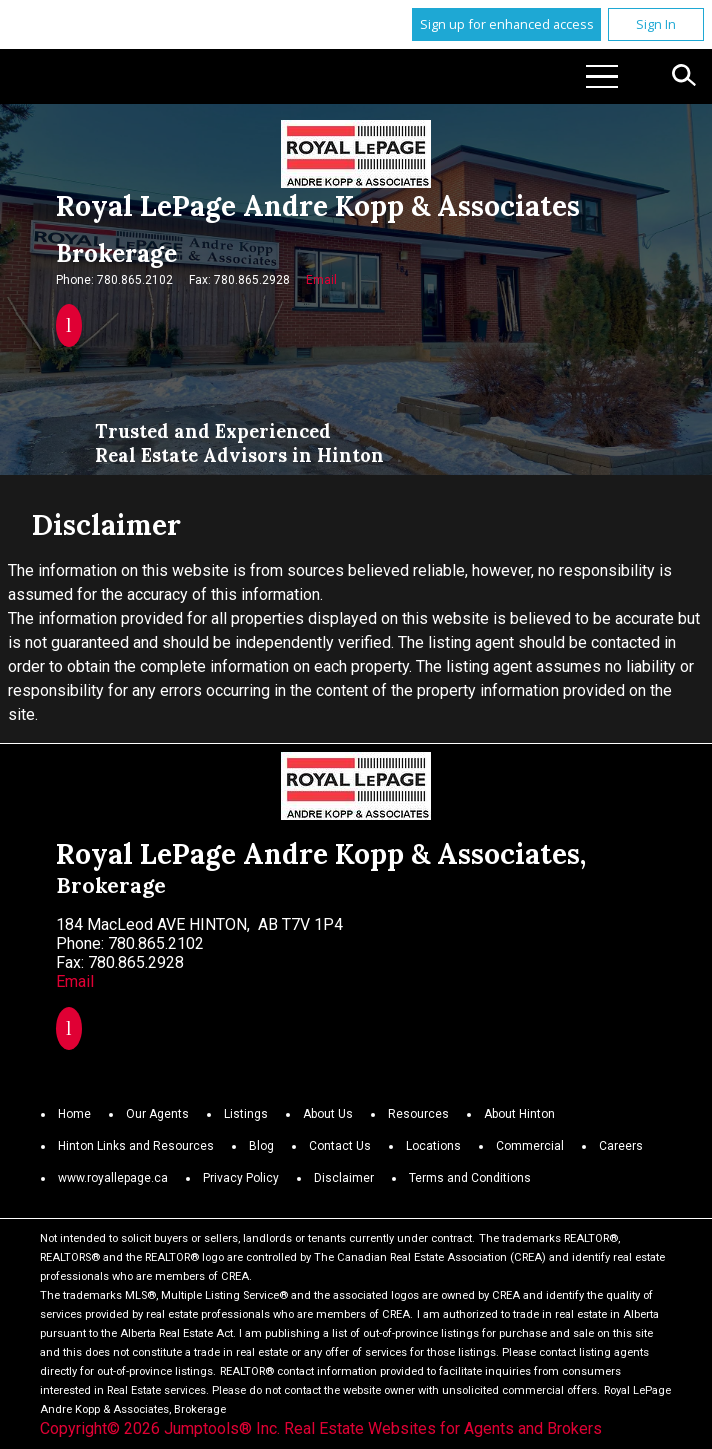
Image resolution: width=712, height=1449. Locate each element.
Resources (418, 1114)
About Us (328, 1114)
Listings (246, 1114)
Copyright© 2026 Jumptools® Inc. (160, 1428)
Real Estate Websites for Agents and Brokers (443, 1428)
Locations (433, 1146)
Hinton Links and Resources (136, 1146)
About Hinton (519, 1114)
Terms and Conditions (470, 1178)
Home (74, 1114)
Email (321, 280)
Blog (261, 1146)
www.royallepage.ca (113, 1178)
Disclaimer (344, 1178)
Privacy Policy (241, 1178)
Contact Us (340, 1146)
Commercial (530, 1146)
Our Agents (157, 1114)
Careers (621, 1146)
